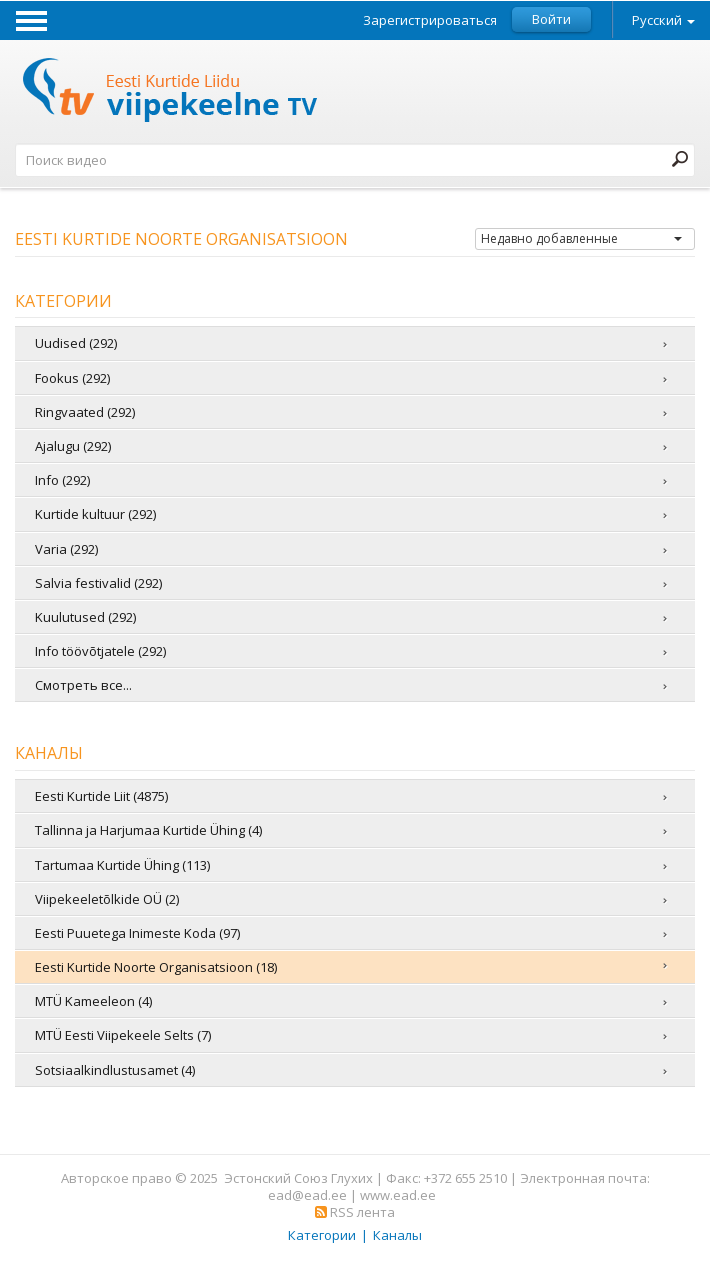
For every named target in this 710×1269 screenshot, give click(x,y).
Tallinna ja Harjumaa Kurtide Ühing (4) (148, 830)
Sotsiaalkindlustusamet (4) (115, 1070)
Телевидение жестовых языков (171, 92)
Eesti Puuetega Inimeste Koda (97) (137, 933)
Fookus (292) (72, 378)
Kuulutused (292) (85, 617)
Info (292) (62, 480)
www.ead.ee (398, 1195)
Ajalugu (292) (73, 446)
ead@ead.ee (307, 1195)
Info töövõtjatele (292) (100, 651)
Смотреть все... (83, 685)
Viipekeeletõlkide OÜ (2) (107, 899)
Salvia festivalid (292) (98, 583)
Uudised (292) (76, 343)
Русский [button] (663, 20)
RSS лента (355, 1212)
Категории (322, 1235)
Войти (551, 19)
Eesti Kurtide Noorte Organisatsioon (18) (156, 967)
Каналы (397, 1235)
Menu (31, 20)
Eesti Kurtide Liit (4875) (101, 796)
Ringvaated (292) (85, 412)
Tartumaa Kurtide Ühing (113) (122, 865)
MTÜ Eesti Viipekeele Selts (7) (123, 1035)
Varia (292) (66, 549)
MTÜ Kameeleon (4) (93, 1001)
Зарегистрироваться (430, 20)
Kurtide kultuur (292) (95, 514)
